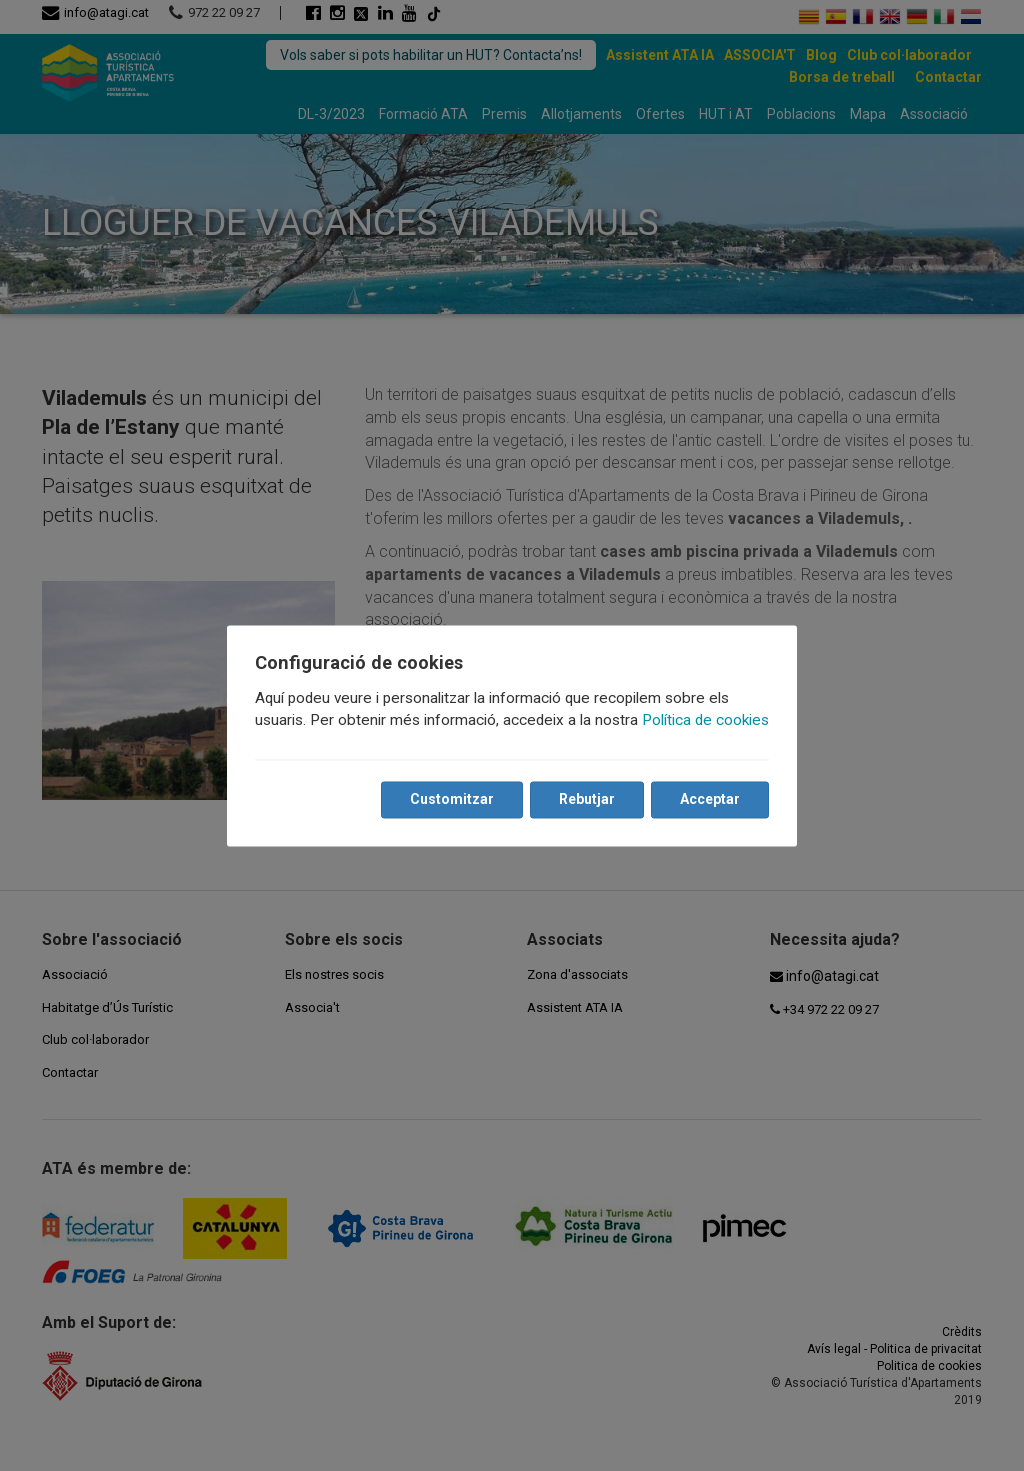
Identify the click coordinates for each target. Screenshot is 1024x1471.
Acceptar (710, 799)
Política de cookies (705, 720)
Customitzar (452, 799)
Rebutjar (587, 799)
